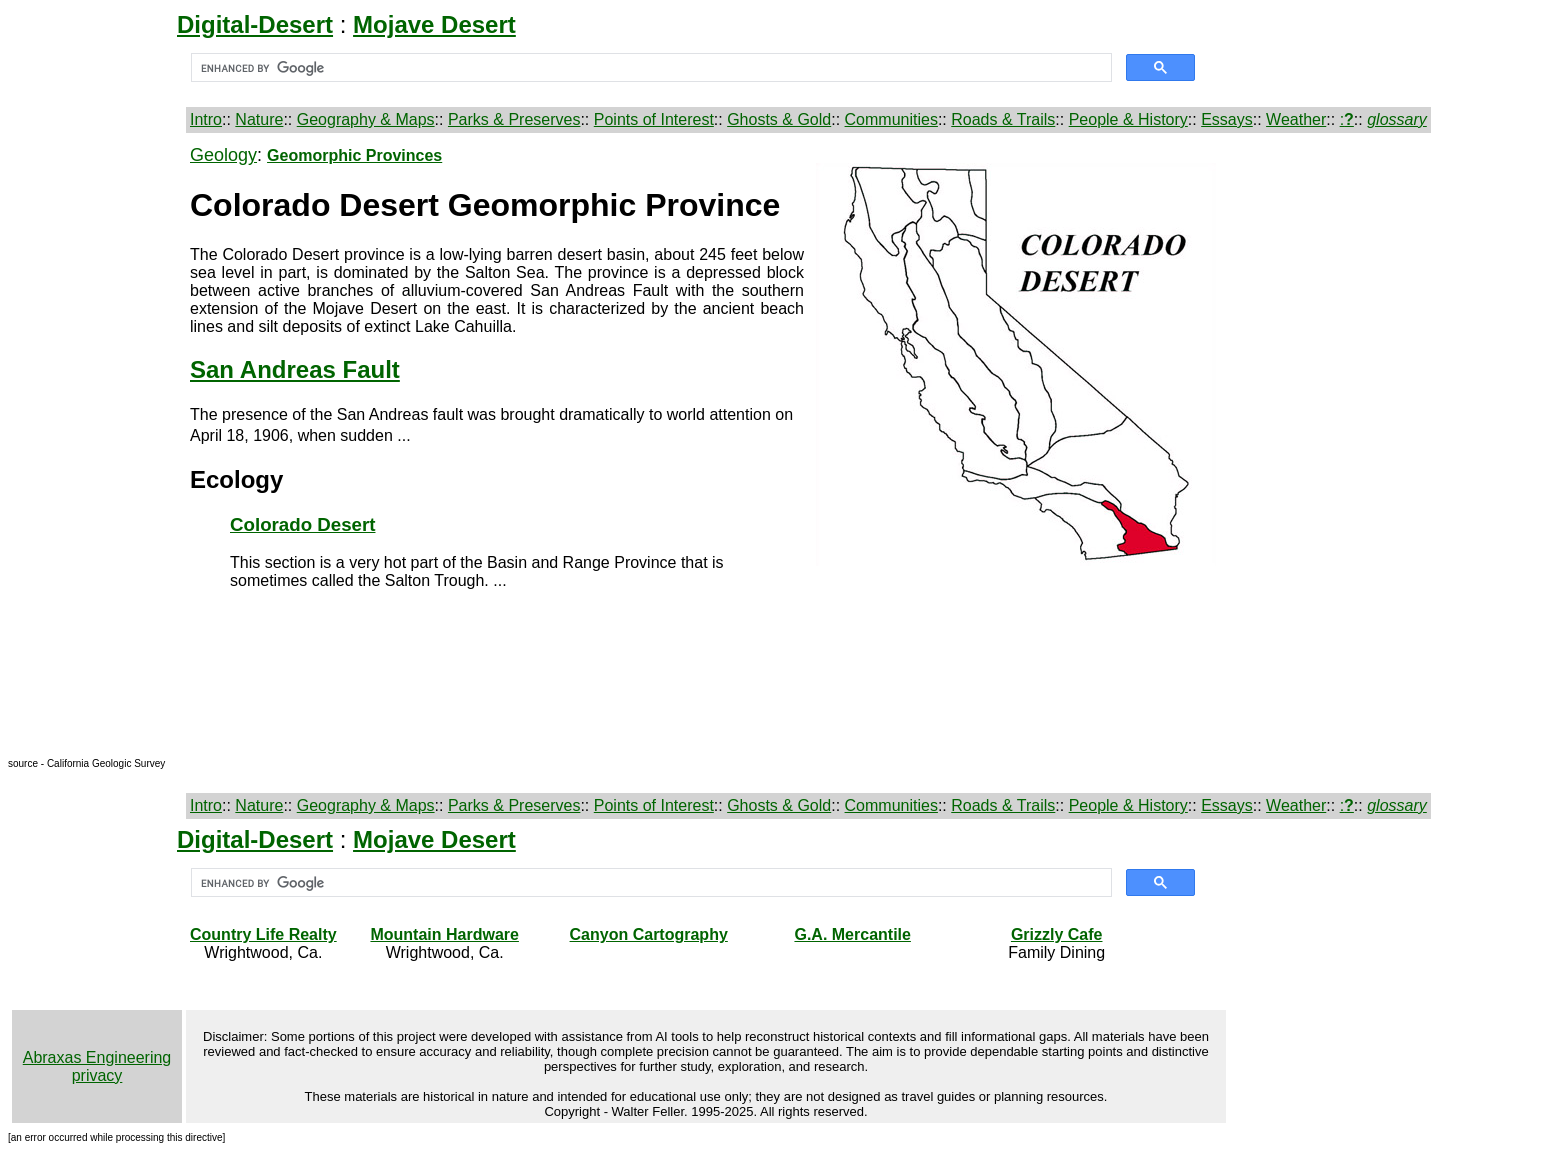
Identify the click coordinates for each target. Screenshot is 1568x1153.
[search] (649, 68)
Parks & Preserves (514, 119)
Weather (1296, 119)
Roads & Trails (1003, 119)
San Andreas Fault (295, 369)
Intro (206, 119)
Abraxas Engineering (97, 1057)
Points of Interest (654, 119)
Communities (891, 119)
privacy (97, 1075)
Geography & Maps (366, 119)
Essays (1227, 119)
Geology (223, 155)
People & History (1128, 119)
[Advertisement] (97, 445)
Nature (259, 119)
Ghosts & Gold (779, 119)
